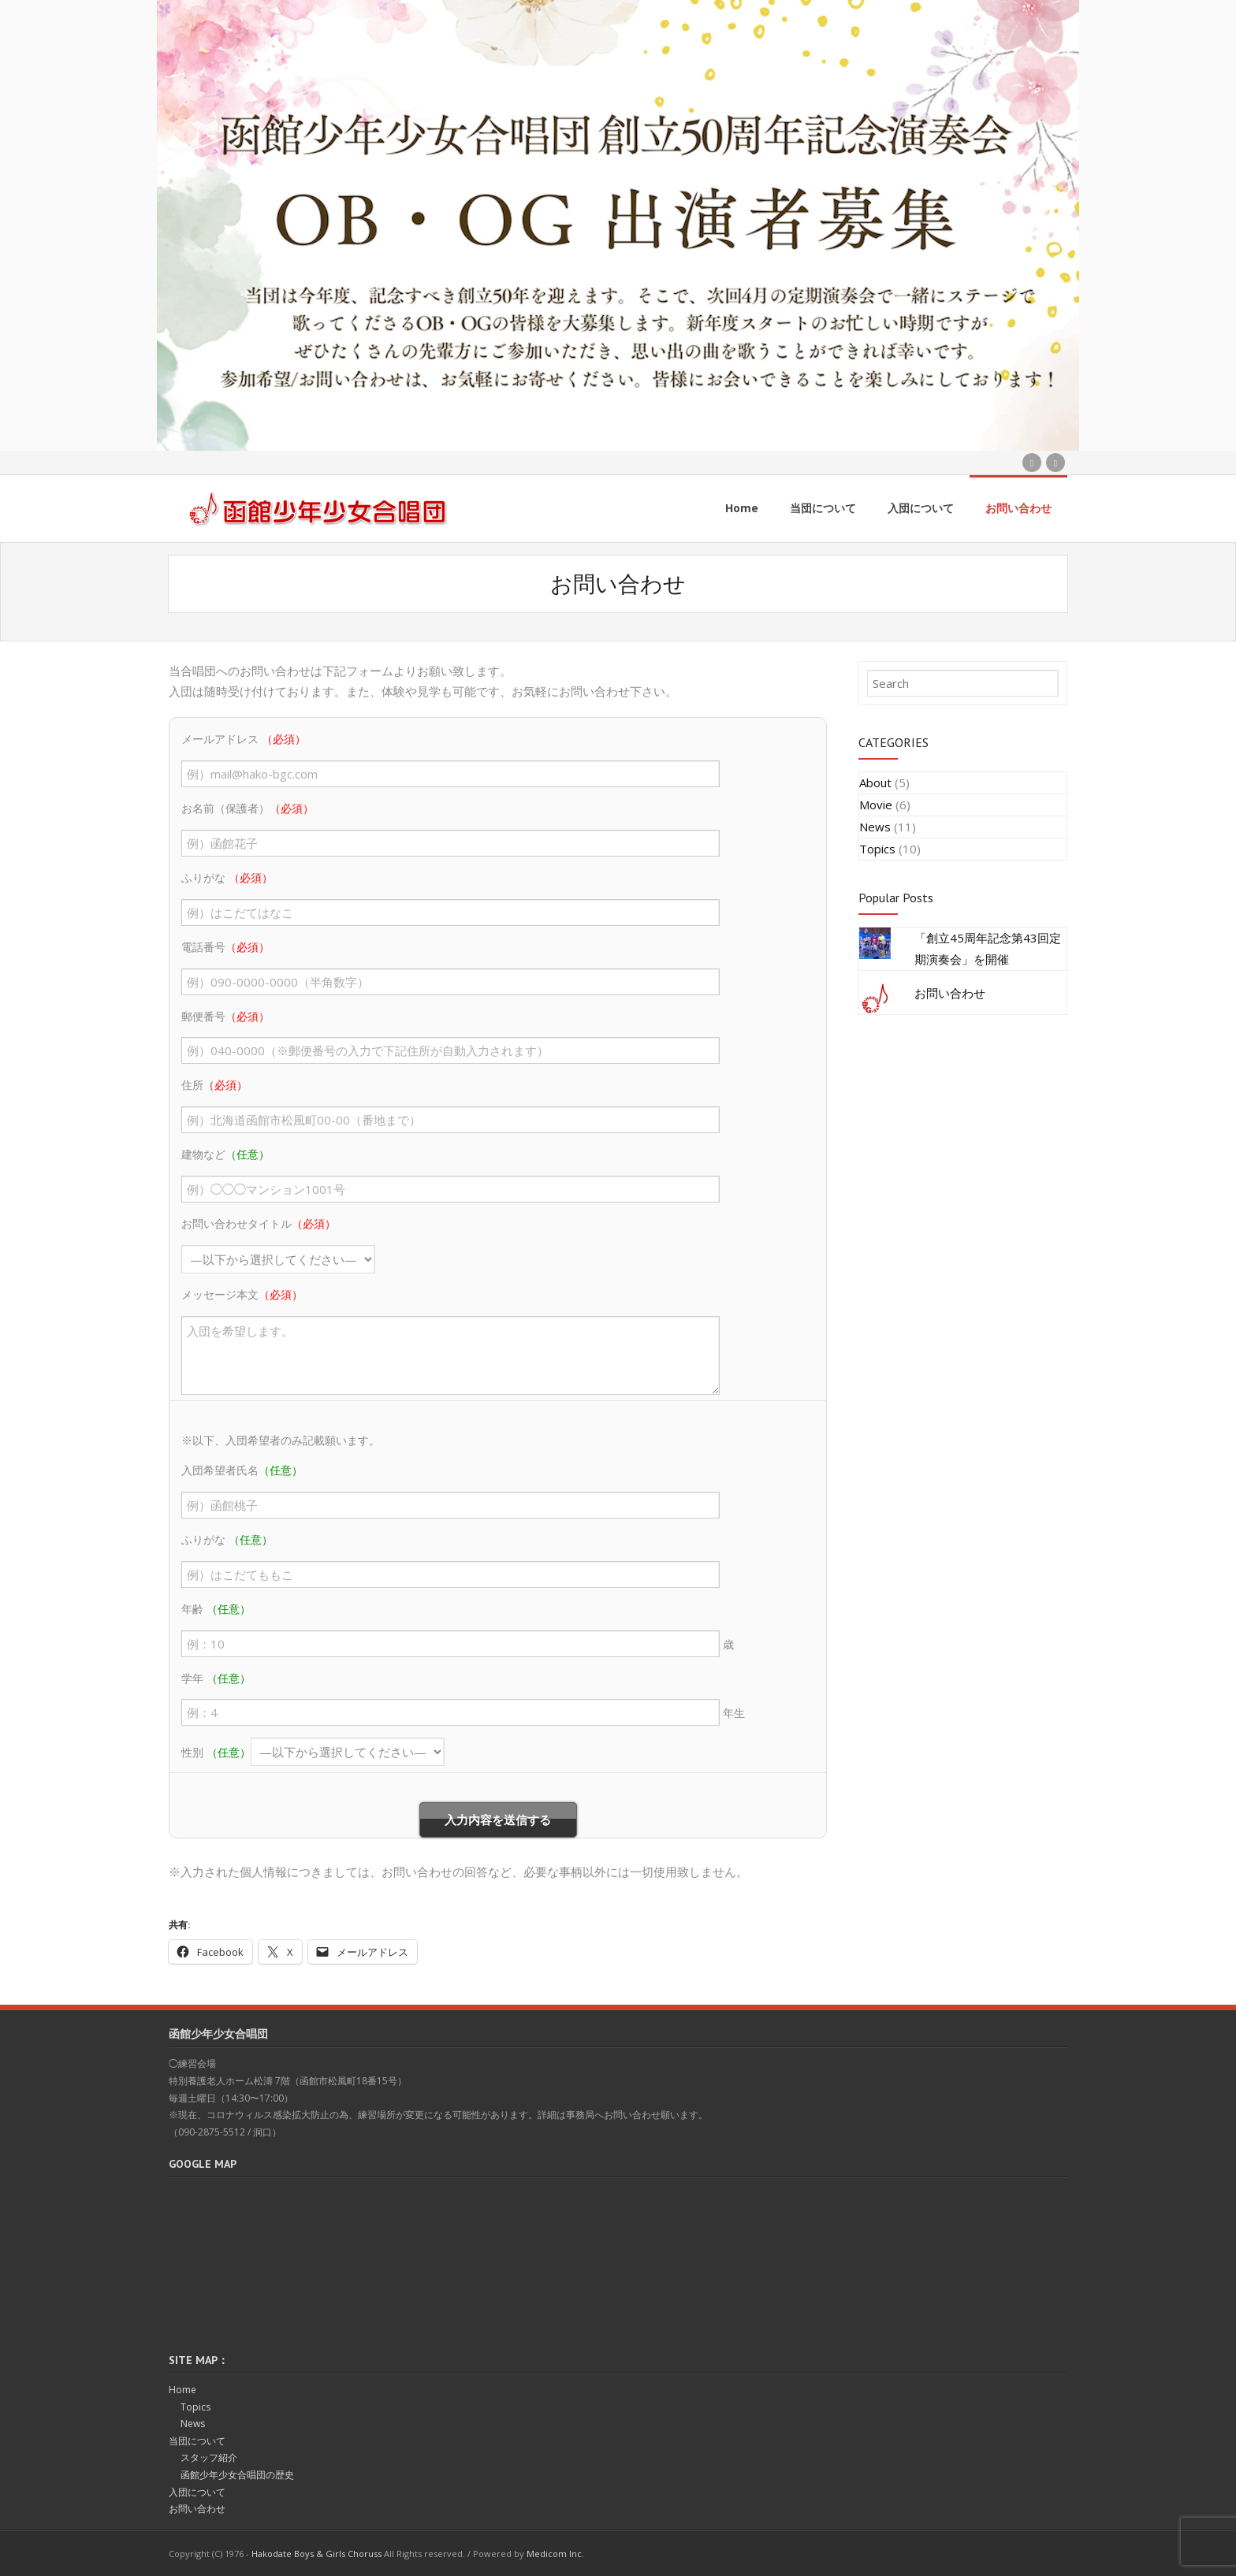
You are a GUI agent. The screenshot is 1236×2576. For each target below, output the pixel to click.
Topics (877, 848)
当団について (197, 2440)
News (875, 826)
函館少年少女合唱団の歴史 (237, 2474)
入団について (197, 2490)
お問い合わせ (949, 992)
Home (182, 2389)
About (875, 782)
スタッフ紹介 (209, 2456)
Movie (875, 804)
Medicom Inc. (555, 2553)
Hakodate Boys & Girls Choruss (316, 2553)
